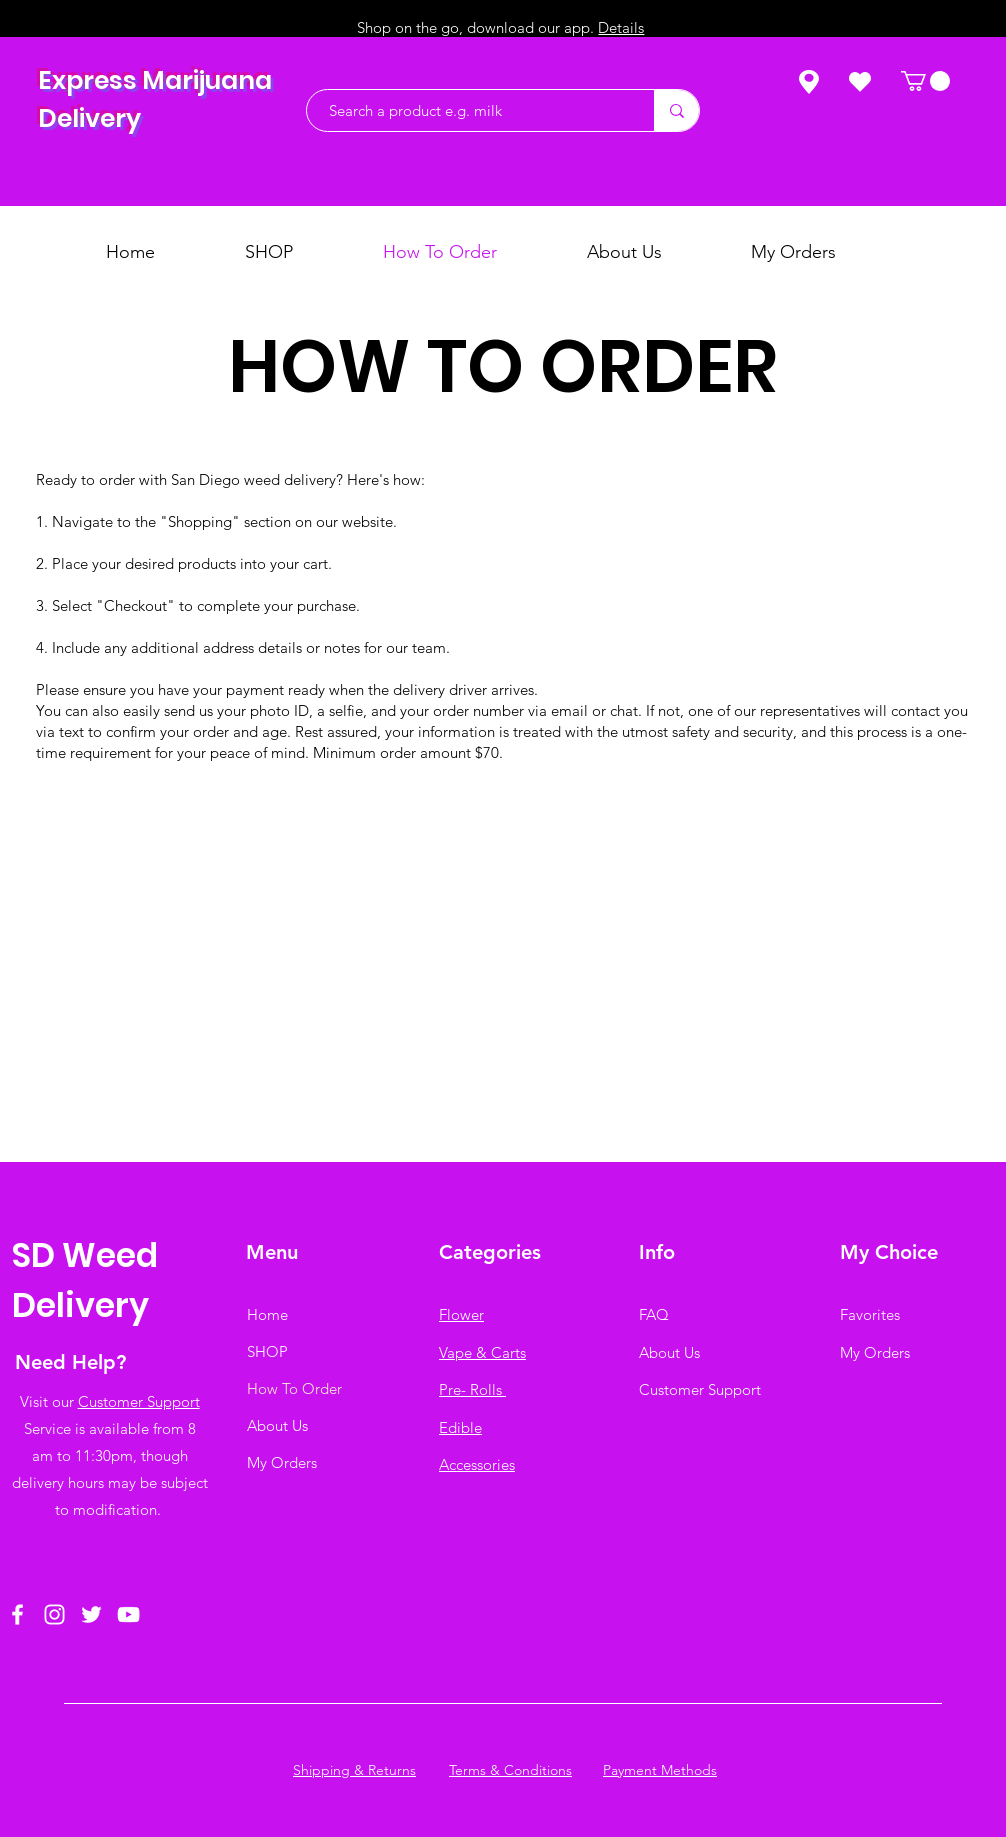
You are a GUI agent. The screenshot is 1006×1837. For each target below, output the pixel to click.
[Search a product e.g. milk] (470, 110)
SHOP (267, 1351)
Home (267, 1314)
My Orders (282, 1462)
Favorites (870, 1314)
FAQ (654, 1314)
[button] (925, 81)
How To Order (294, 1388)
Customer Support (139, 1401)
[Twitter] (91, 1614)
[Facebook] (17, 1614)
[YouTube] (128, 1614)
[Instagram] (54, 1614)
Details (621, 27)
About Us (277, 1425)
